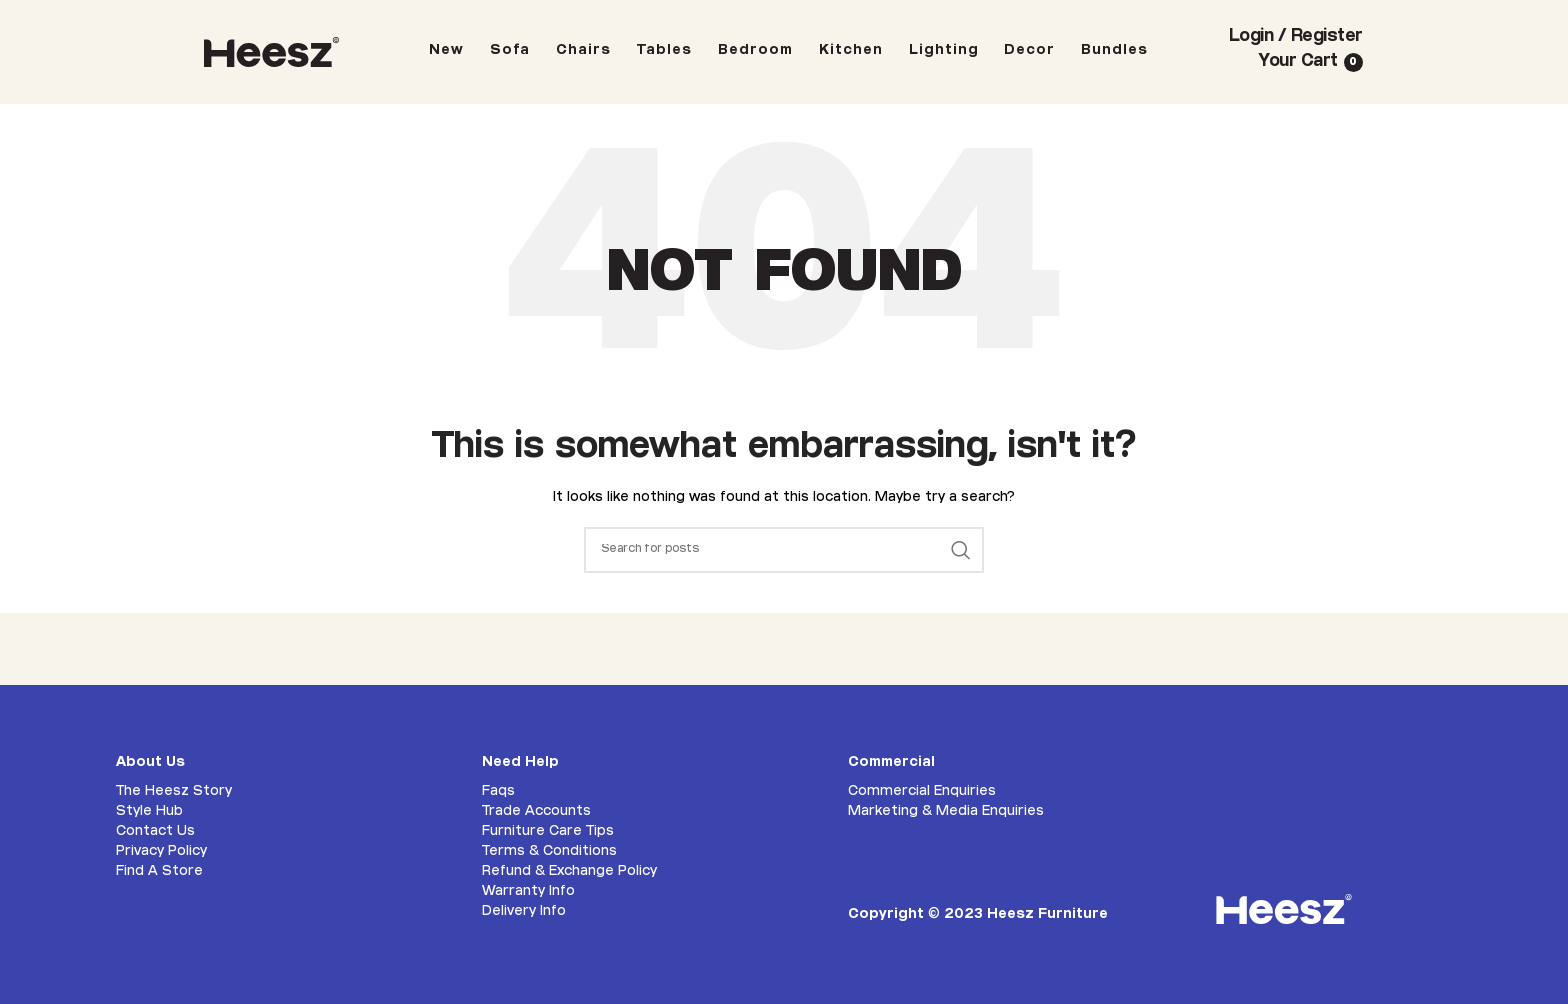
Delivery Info (524, 912)
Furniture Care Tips (548, 832)
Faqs (498, 792)
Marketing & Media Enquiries (946, 812)
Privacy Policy (161, 852)
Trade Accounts (536, 812)
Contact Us (155, 832)
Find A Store (159, 872)
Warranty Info (528, 892)
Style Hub (149, 812)
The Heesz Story (174, 792)
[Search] (784, 550)
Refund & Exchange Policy (569, 872)
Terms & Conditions (549, 852)
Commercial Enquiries (922, 792)
